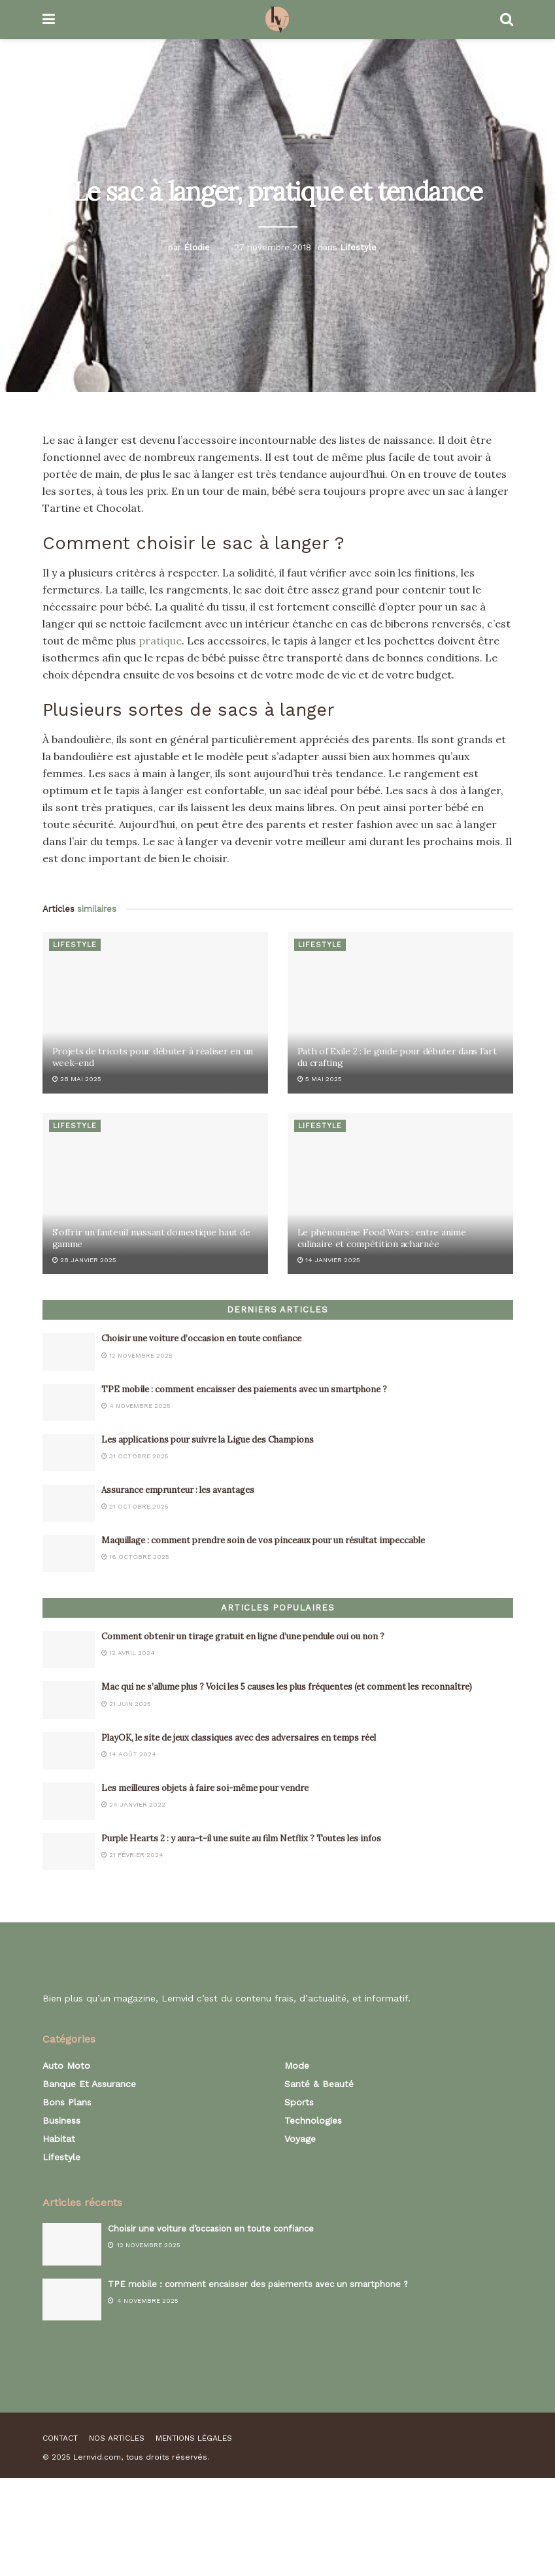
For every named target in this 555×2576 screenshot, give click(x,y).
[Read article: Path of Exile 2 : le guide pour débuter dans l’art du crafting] (400, 1013)
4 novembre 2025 (136, 1405)
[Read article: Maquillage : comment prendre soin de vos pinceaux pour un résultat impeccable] (68, 1553)
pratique (160, 640)
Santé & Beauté (319, 2084)
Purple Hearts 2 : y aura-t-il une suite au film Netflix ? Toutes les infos (241, 1838)
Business (61, 2120)
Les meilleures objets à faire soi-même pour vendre (205, 1788)
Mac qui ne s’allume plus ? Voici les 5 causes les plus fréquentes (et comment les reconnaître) (286, 1686)
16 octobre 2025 (135, 1556)
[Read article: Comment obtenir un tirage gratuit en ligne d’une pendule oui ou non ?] (68, 1649)
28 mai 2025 (76, 1078)
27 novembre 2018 (272, 247)
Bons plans (67, 2102)
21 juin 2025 (126, 1703)
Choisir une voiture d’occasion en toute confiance (203, 1338)
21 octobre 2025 (135, 1506)
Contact (60, 2438)
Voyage (300, 2138)
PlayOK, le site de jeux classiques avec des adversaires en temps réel (238, 1737)
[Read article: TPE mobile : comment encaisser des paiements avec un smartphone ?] (68, 1402)
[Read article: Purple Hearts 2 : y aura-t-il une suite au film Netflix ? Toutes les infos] (68, 1851)
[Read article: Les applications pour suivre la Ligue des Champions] (68, 1452)
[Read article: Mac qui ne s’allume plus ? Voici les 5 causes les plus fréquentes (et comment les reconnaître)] (68, 1699)
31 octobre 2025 (135, 1456)
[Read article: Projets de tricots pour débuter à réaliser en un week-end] (155, 1013)
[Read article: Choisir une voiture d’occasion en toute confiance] (68, 1351)
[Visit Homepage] (276, 20)
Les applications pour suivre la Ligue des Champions (207, 1439)
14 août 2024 (128, 1754)
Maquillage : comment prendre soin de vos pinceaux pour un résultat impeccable (263, 1540)
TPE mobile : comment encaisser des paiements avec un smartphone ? (244, 1389)
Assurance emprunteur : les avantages (177, 1490)
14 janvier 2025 (328, 1259)
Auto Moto (66, 2065)
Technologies (313, 2120)
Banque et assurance (89, 2084)
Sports (299, 2102)
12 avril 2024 (128, 1652)
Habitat (58, 2138)
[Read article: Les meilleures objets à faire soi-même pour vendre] (68, 1801)
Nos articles (116, 2438)
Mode (296, 2065)
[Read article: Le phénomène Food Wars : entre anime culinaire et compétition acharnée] (400, 1194)
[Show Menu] (48, 19)
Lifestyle (358, 247)
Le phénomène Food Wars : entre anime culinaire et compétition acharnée (381, 1238)
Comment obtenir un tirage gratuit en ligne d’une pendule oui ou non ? (242, 1636)
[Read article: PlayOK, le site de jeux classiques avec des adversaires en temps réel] (68, 1750)
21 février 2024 (132, 1854)
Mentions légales (194, 2438)
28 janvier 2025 (84, 1259)
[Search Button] (506, 19)
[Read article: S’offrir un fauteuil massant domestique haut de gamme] (155, 1194)
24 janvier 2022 (133, 1804)
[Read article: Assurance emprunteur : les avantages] (68, 1503)
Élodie (197, 247)
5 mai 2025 (319, 1078)
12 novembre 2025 (137, 1355)
